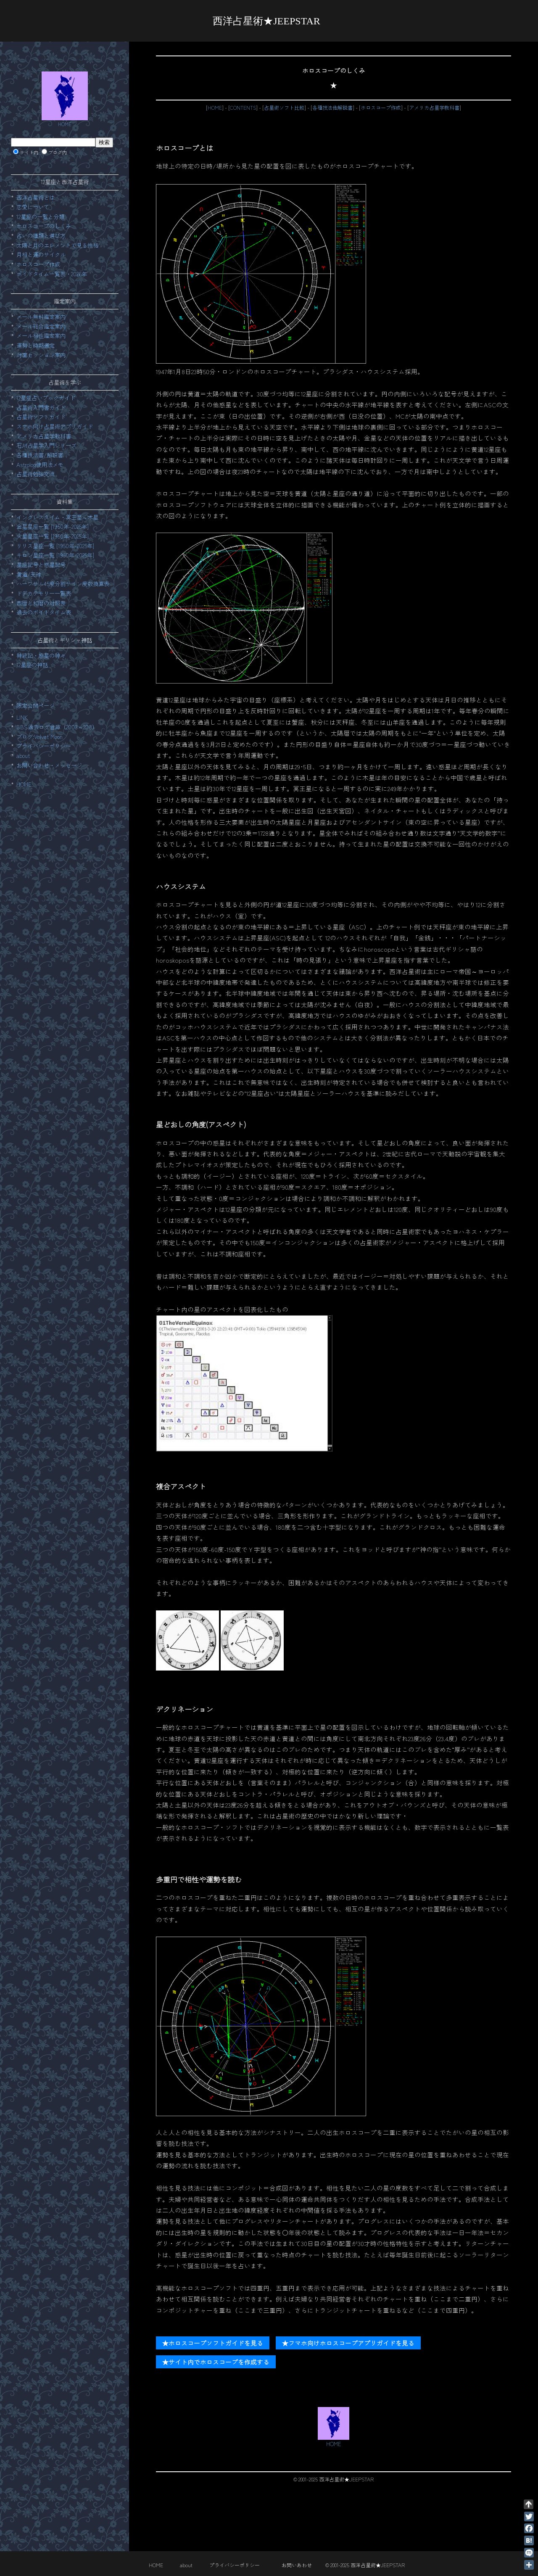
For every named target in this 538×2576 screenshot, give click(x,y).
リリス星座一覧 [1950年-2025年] (55, 546)
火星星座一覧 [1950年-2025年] (52, 536)
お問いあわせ (297, 2564)
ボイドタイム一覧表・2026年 (51, 274)
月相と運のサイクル (41, 255)
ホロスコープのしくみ (43, 226)
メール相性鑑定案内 (41, 336)
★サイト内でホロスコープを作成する (215, 2361)
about (23, 756)
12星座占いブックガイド (45, 398)
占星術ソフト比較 (284, 107)
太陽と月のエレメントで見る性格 (57, 245)
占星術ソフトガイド (41, 417)
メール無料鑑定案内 (41, 317)
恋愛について (32, 207)
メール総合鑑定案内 (41, 326)
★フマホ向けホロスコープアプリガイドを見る (348, 2342)
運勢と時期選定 (35, 345)
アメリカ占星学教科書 (434, 107)
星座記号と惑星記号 (41, 565)
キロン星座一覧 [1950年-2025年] (55, 555)
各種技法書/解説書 (39, 455)
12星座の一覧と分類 (40, 217)
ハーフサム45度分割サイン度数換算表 (62, 584)
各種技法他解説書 (332, 107)
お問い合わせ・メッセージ (49, 765)
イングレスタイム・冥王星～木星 (57, 517)
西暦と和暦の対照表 (41, 603)
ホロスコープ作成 (381, 107)
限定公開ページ (35, 706)
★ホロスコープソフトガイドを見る (212, 2342)
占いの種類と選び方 (41, 236)
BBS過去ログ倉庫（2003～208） (57, 727)
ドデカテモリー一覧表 (43, 593)
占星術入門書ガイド (41, 408)
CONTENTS (243, 107)
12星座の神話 (32, 665)
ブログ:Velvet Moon (39, 737)
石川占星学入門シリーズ (46, 445)
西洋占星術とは (35, 197)
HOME (215, 107)
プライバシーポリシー (43, 746)
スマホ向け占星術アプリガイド (54, 426)
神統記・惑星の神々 (41, 656)
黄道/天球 (28, 574)
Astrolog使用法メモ (39, 465)
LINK (22, 717)
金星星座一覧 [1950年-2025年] (52, 527)
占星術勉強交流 (35, 474)
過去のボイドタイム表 (43, 612)
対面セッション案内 (41, 355)
